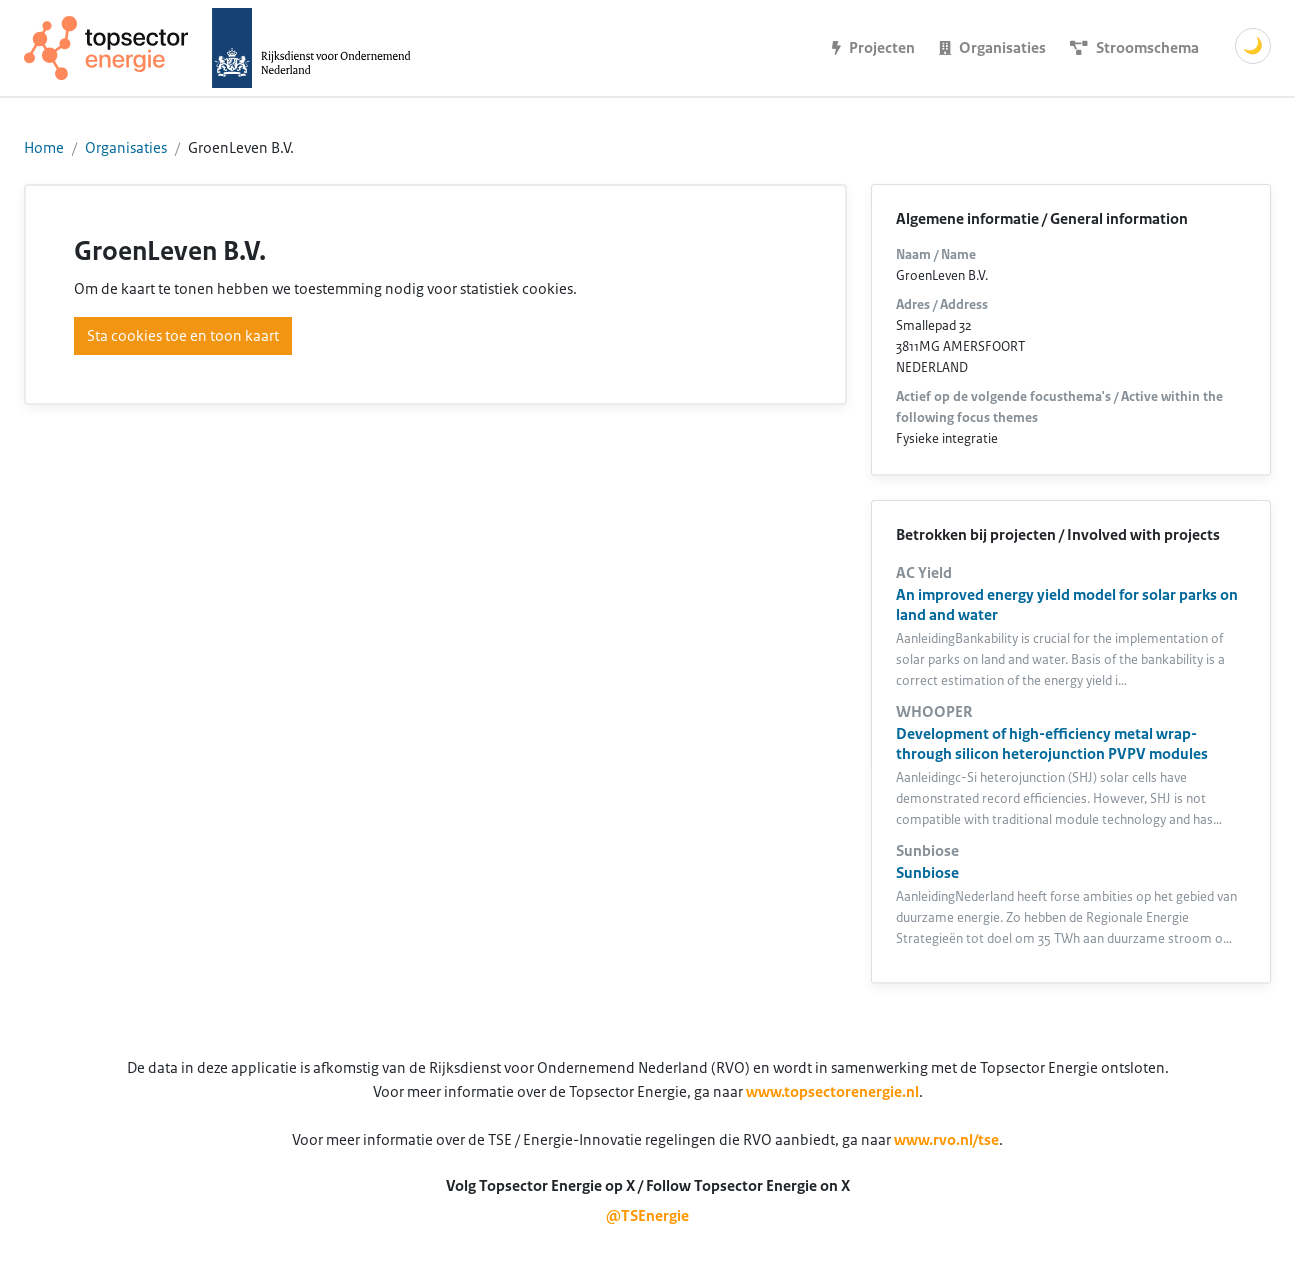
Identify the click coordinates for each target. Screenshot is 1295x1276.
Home (44, 148)
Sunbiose (927, 873)
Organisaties (126, 148)
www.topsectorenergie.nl (832, 1092)
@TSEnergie (647, 1216)
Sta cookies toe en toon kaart (183, 336)
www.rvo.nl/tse (946, 1140)
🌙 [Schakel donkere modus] (1253, 46)
